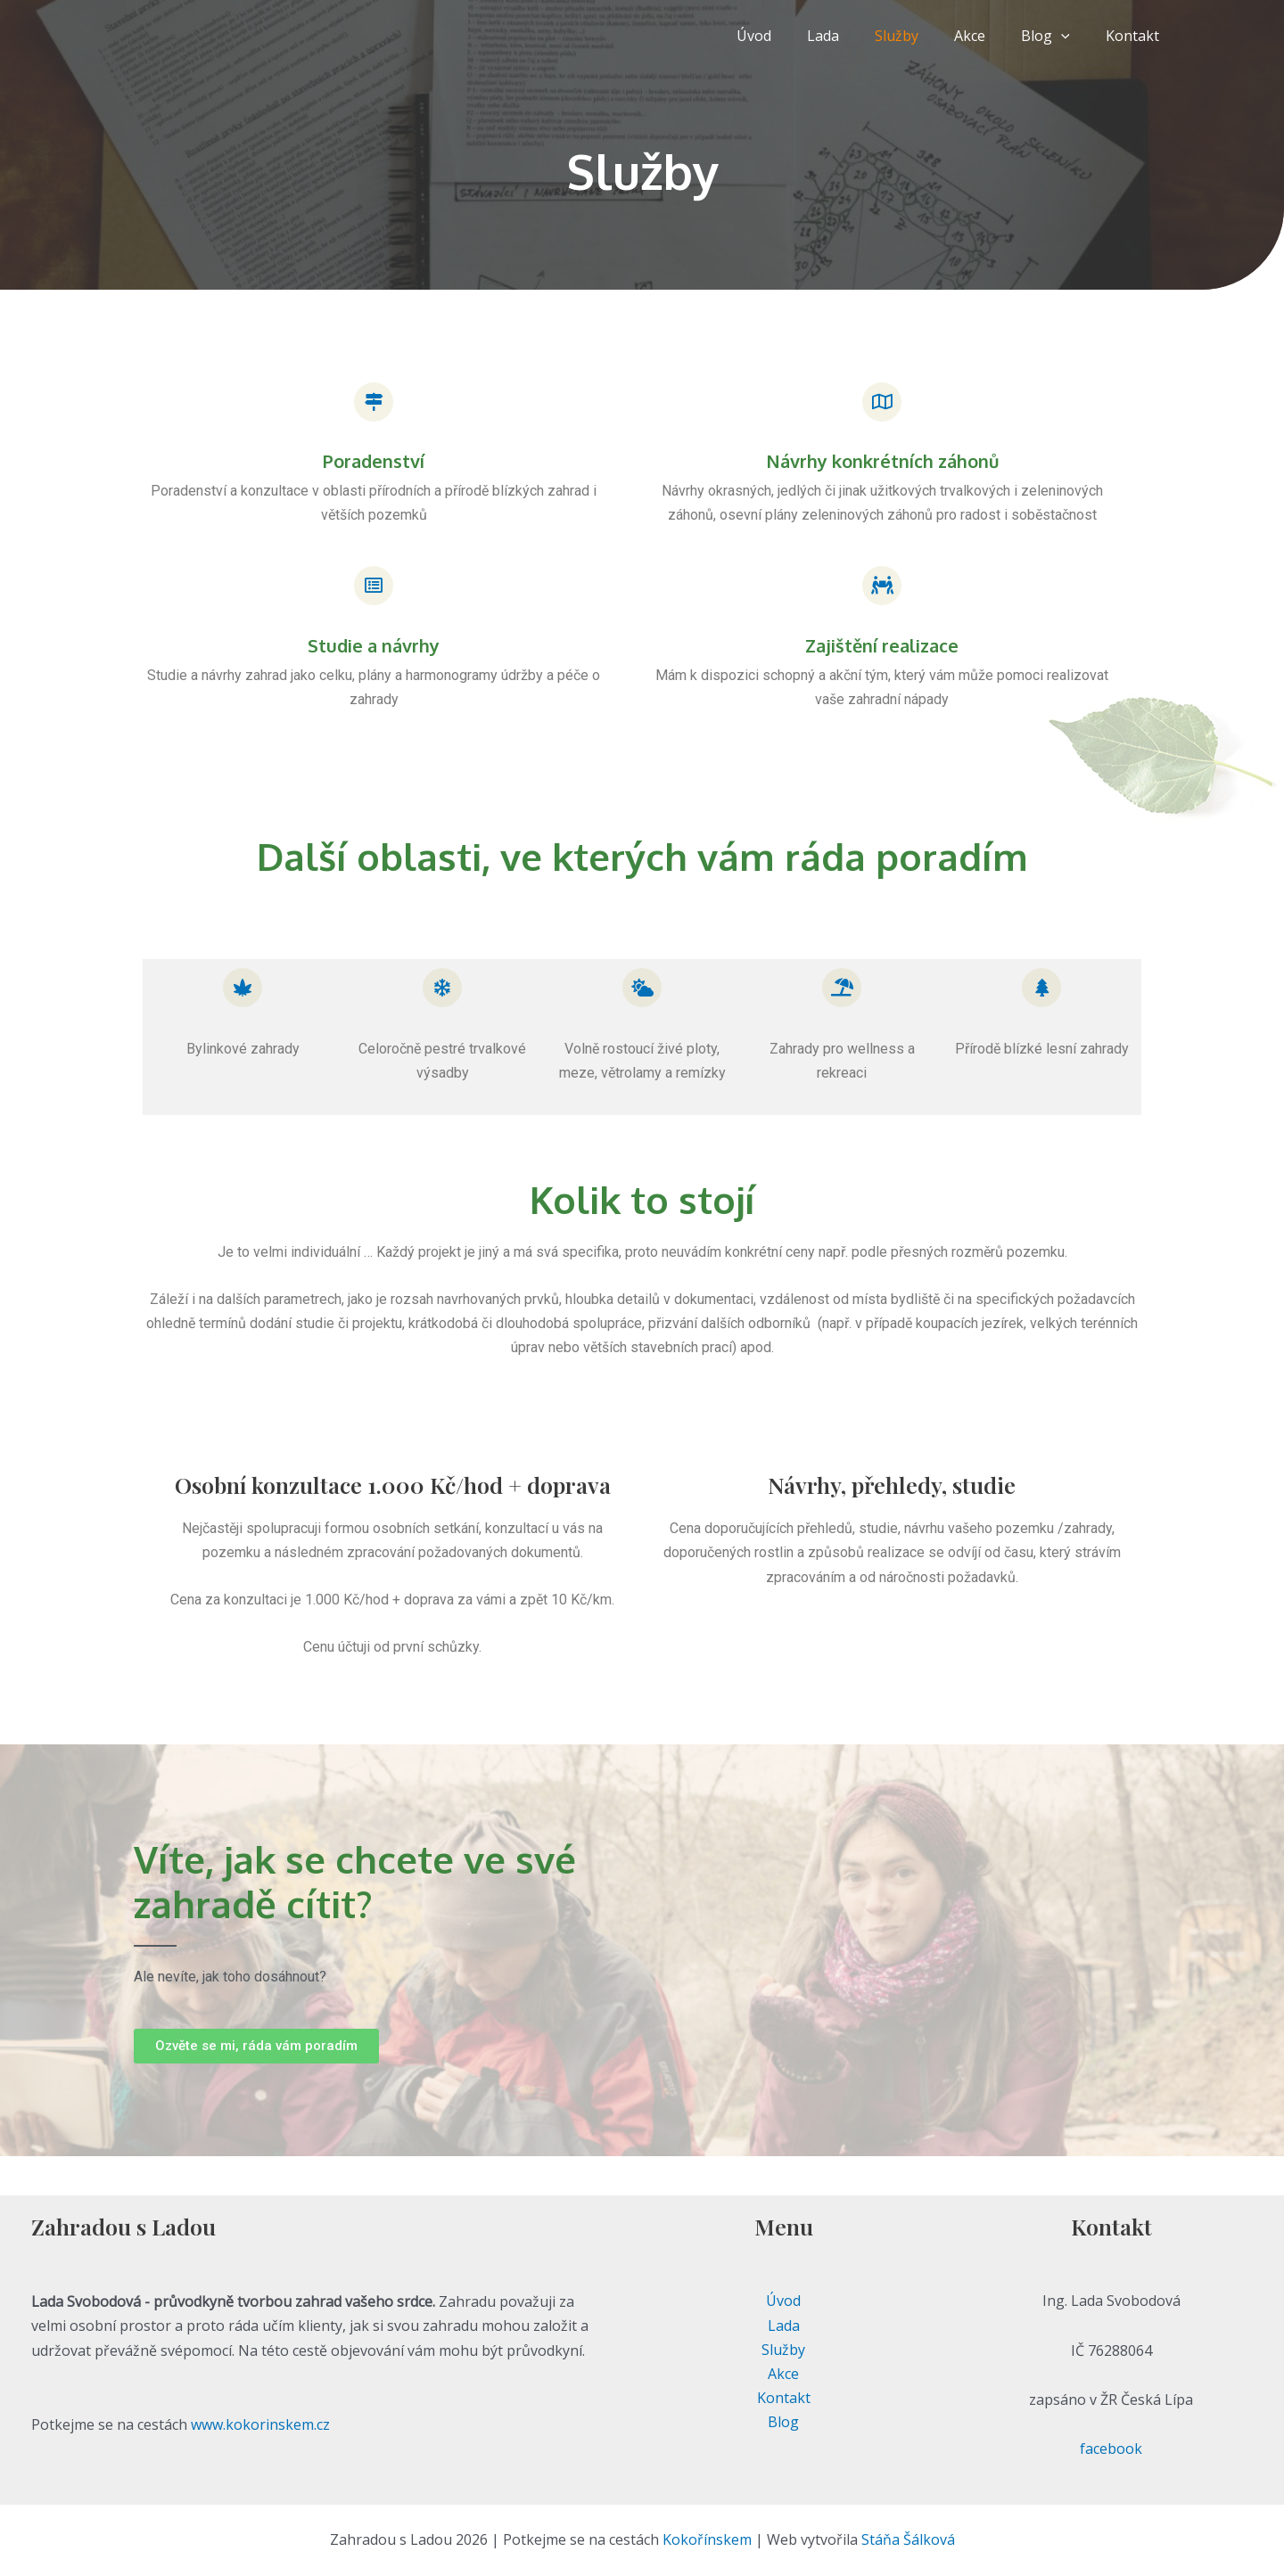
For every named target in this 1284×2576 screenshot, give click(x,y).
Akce (987, 35)
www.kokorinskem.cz (260, 2424)
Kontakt (1136, 35)
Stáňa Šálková (908, 2539)
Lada (855, 35)
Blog (1056, 35)
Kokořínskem (707, 2539)
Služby (921, 35)
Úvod (793, 35)
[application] (1072, 35)
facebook (1111, 2448)
